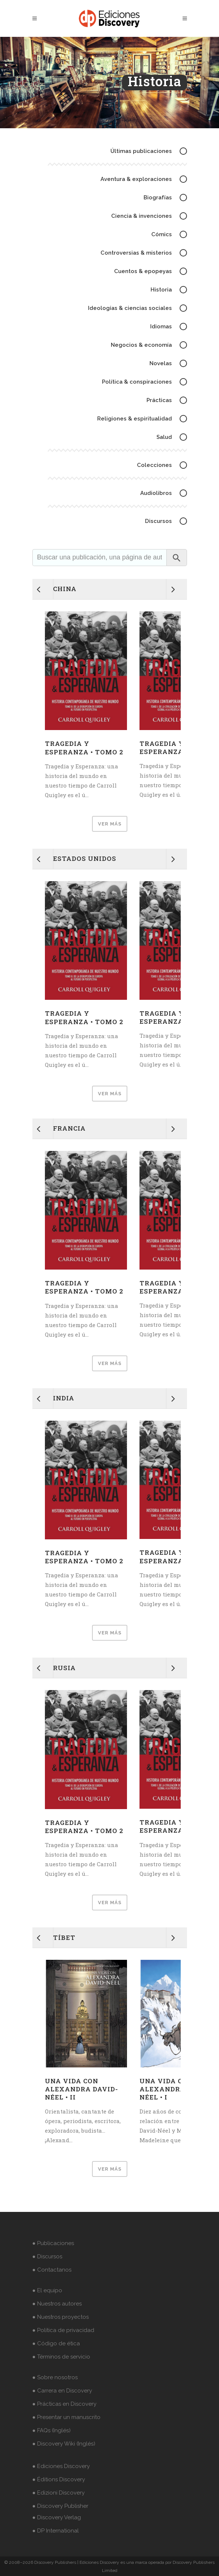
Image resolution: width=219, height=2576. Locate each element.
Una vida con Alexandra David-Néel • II (81, 2089)
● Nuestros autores (57, 2303)
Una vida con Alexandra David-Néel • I (176, 2089)
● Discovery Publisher (60, 2506)
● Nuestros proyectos (60, 2317)
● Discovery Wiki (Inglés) (63, 2443)
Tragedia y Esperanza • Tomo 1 (178, 747)
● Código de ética (56, 2343)
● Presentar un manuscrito (66, 2417)
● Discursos (47, 2256)
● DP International (55, 2530)
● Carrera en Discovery (62, 2390)
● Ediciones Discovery (61, 2466)
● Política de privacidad (63, 2330)
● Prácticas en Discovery (64, 2404)
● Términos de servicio (61, 2356)
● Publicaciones (53, 2243)
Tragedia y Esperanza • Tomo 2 (84, 747)
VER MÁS (109, 824)
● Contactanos (51, 2269)
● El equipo (47, 2290)
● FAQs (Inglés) (51, 2430)
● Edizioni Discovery (58, 2492)
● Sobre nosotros (55, 2377)
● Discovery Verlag (56, 2517)
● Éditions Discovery (58, 2479)
